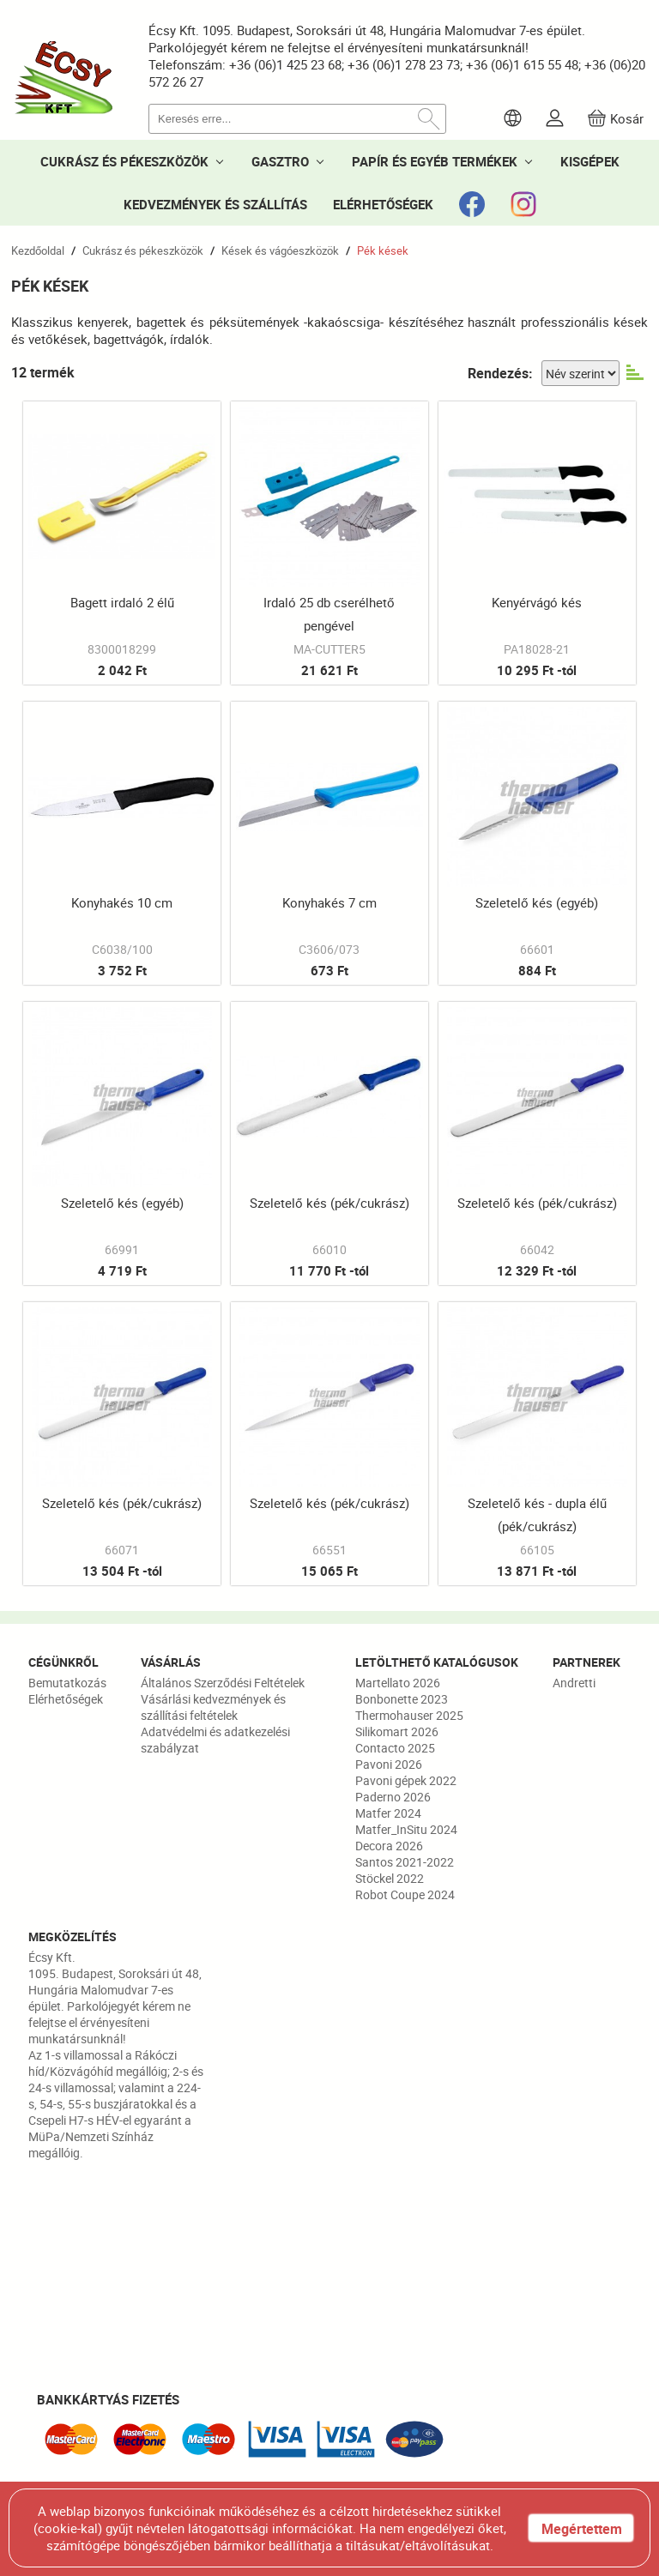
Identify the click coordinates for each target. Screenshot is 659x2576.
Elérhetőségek (65, 1699)
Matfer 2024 (388, 1813)
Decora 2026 (389, 1845)
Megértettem (581, 2528)
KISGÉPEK (590, 161)
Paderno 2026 (393, 1797)
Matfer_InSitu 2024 (406, 1829)
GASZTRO (280, 161)
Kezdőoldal (37, 250)
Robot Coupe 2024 (405, 1894)
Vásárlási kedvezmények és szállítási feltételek (213, 1707)
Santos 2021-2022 (404, 1862)
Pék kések (382, 250)
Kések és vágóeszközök (280, 250)
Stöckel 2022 (389, 1878)
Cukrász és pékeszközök (142, 250)
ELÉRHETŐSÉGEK (383, 204)
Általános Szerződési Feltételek (223, 1682)
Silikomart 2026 (396, 1731)
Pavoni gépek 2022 (405, 1780)
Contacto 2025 (395, 1748)
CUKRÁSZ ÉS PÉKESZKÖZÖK (124, 161)
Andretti (574, 1682)
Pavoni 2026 (388, 1764)
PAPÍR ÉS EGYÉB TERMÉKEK (434, 161)
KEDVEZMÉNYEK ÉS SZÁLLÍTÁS (215, 204)
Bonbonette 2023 (401, 1699)
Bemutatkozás (67, 1682)
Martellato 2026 (397, 1682)
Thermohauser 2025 (409, 1715)
